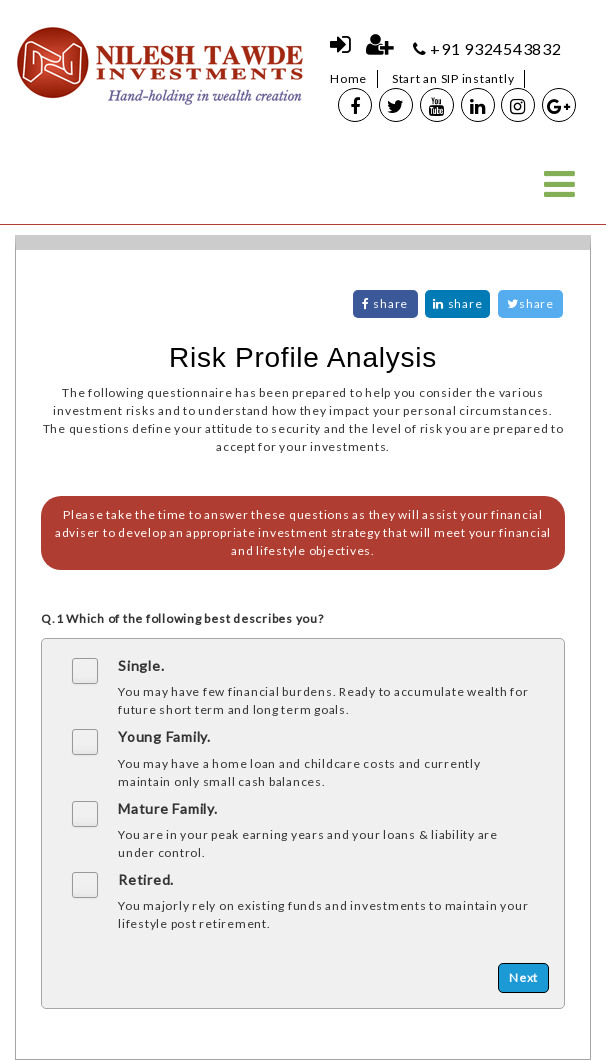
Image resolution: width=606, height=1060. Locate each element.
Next (523, 977)
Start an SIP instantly (453, 78)
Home (348, 78)
